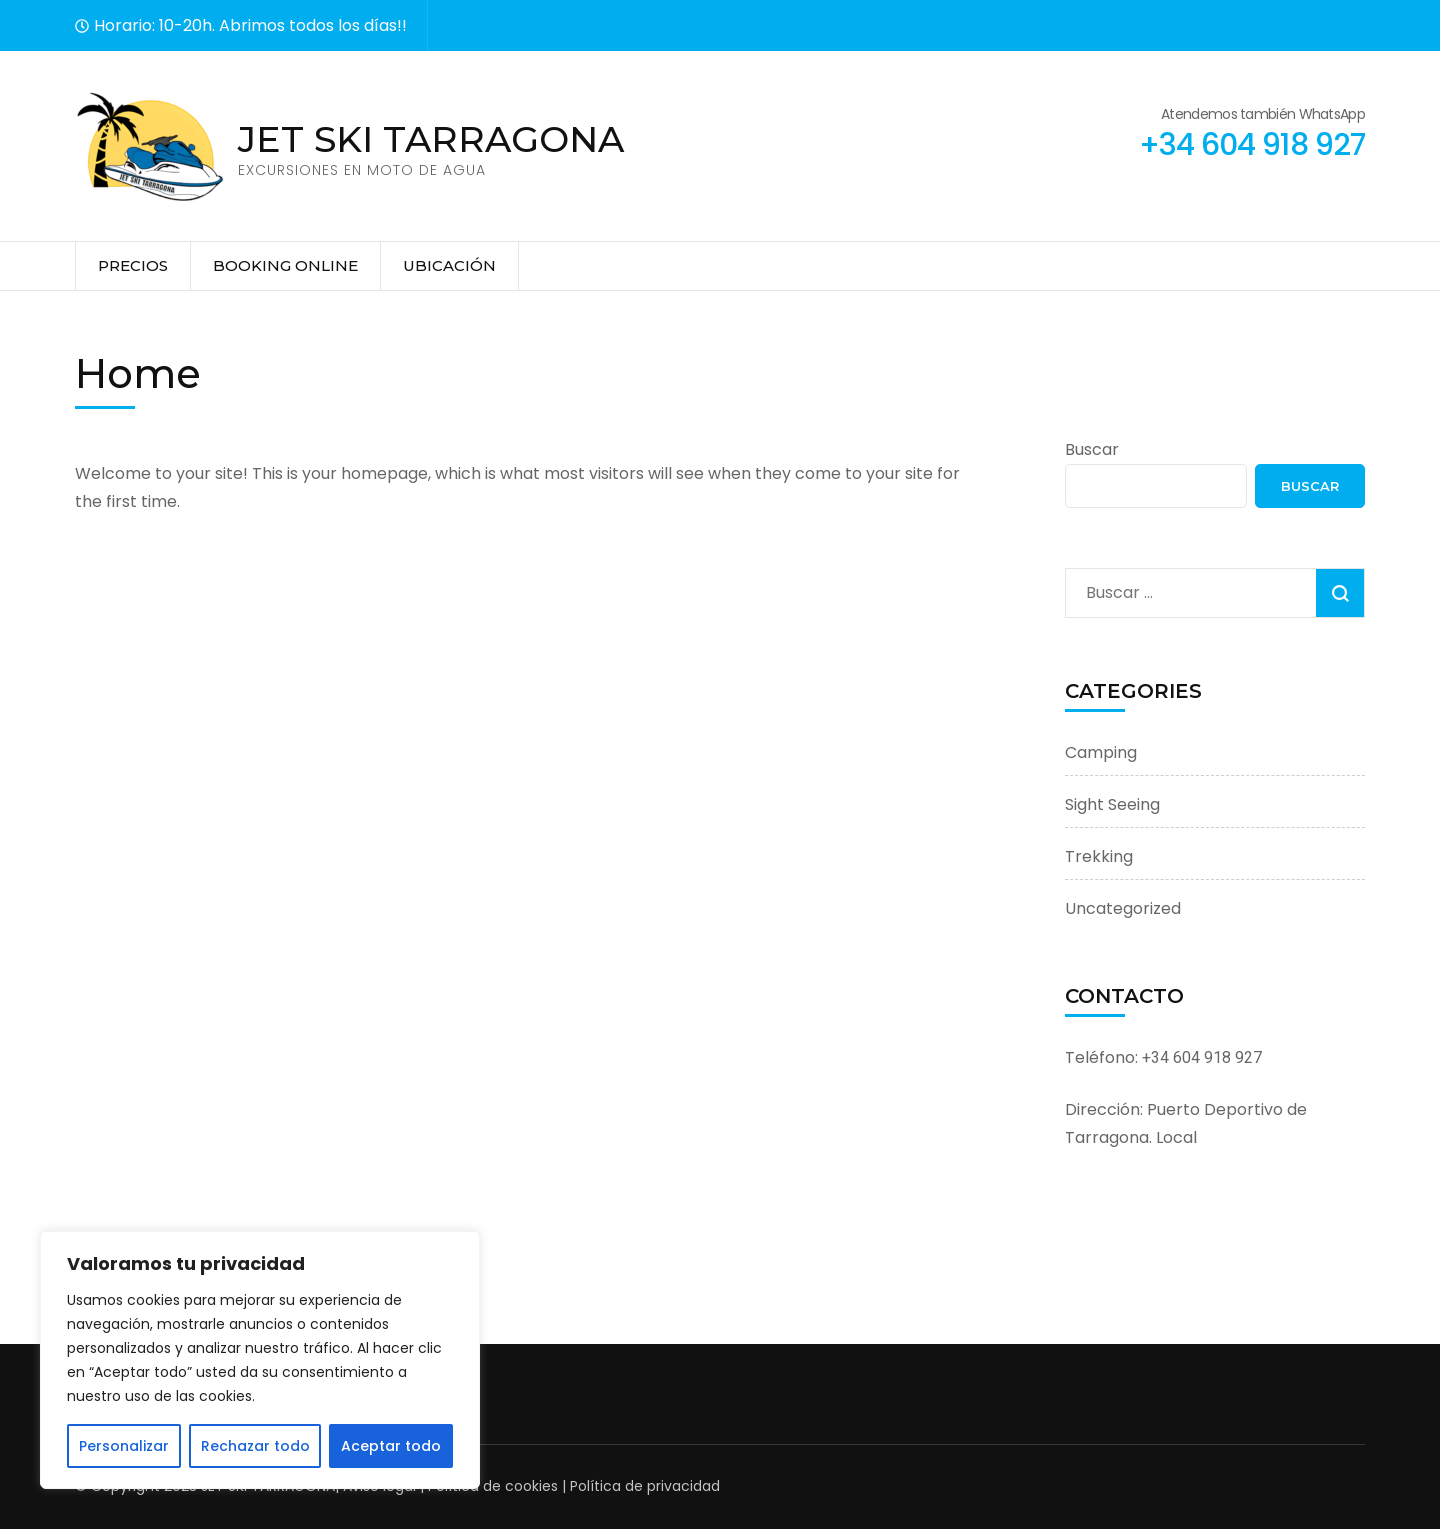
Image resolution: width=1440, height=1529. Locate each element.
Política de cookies (491, 1486)
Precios (133, 265)
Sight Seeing (1112, 804)
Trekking (1099, 856)
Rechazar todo (255, 1446)
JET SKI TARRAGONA (431, 139)
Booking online (285, 265)
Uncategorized (1123, 908)
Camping (1101, 752)
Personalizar (124, 1446)
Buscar (1092, 449)
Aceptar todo (391, 1446)
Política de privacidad (643, 1486)
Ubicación (449, 265)
